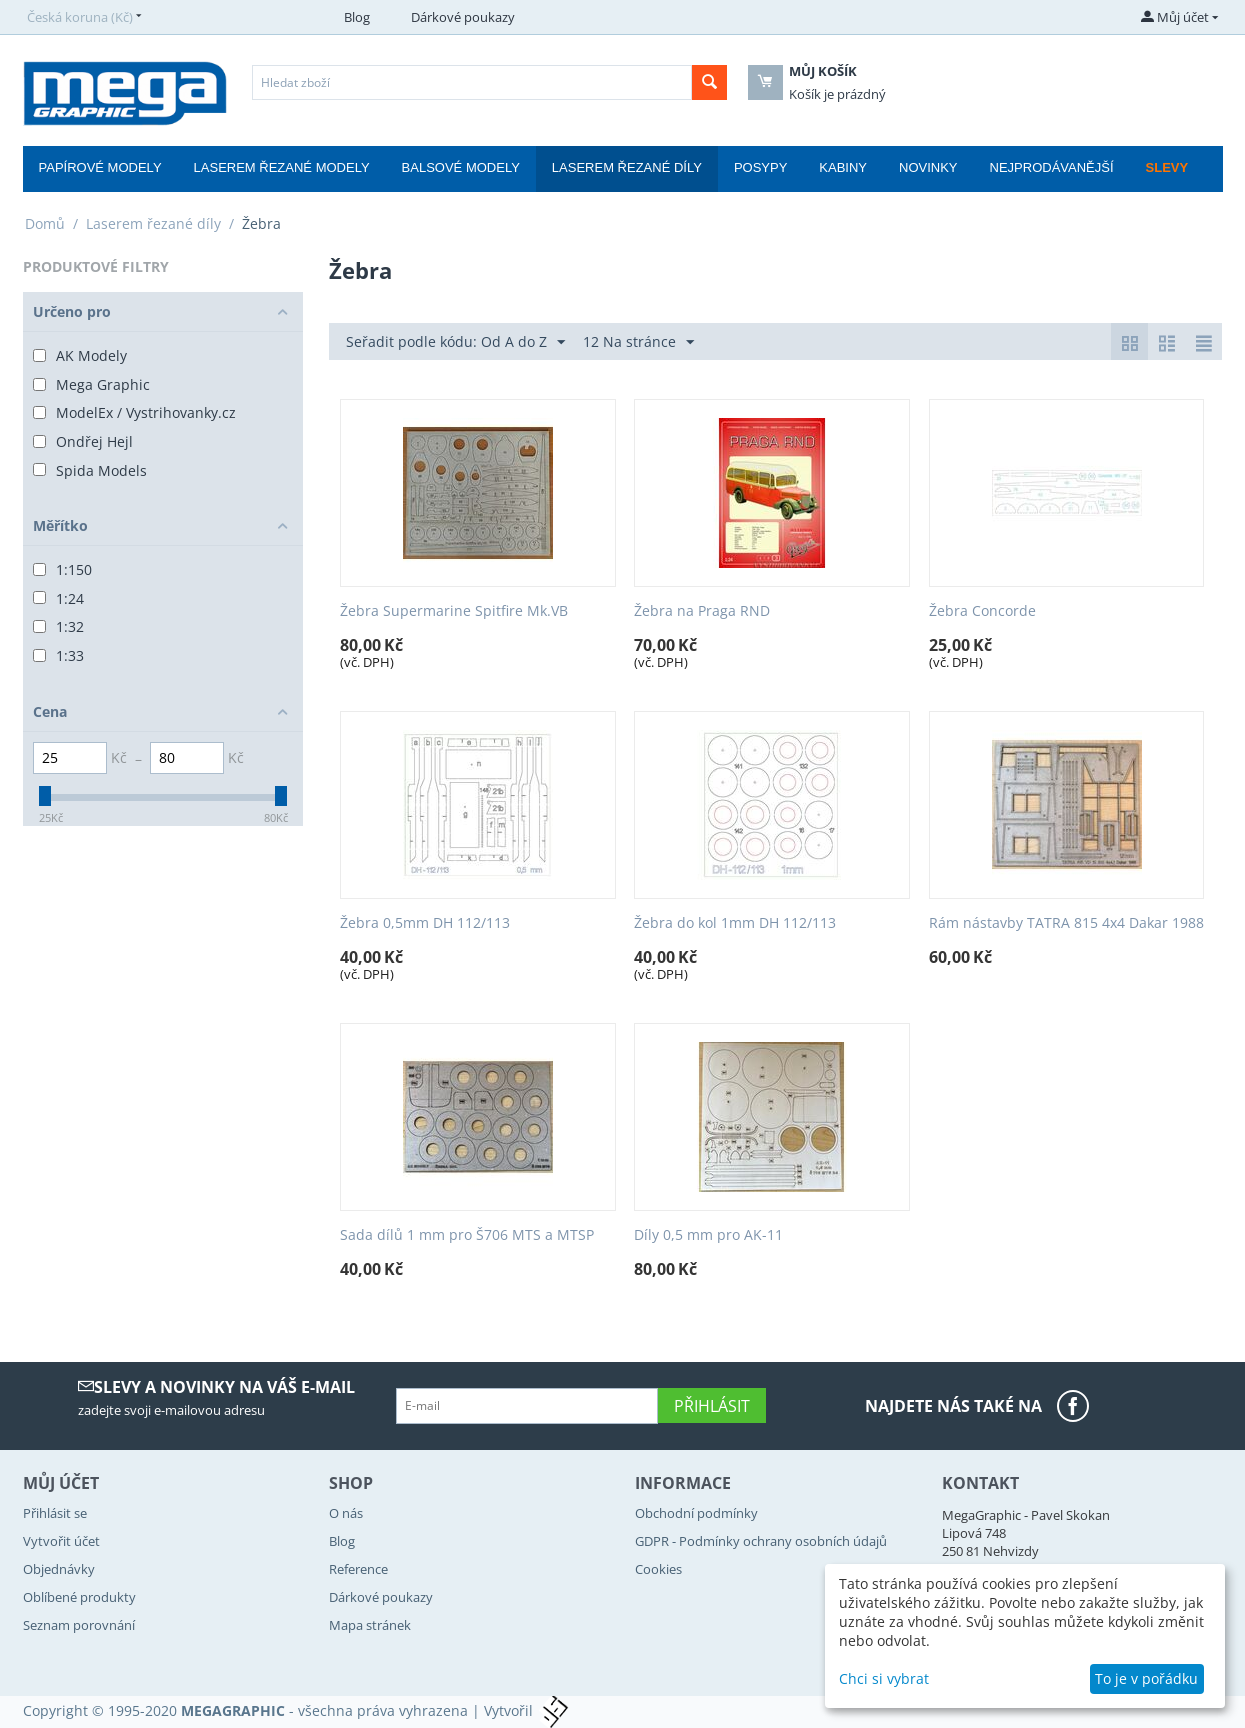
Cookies (658, 1569)
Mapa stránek (370, 1625)
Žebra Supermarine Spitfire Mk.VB (454, 611)
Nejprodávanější (1052, 167)
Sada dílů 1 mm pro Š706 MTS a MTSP (467, 1235)
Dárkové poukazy (463, 17)
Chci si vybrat (884, 1678)
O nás (346, 1513)
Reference (358, 1569)
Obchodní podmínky (696, 1513)
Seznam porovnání (79, 1625)
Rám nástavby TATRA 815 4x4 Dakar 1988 (1066, 923)
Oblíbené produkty (79, 1597)
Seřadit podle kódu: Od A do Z (455, 342)
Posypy (760, 167)
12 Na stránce (638, 342)
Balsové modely (461, 167)
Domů (45, 223)
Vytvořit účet (61, 1541)
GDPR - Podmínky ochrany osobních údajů (761, 1541)
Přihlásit (712, 1406)
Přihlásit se (55, 1513)
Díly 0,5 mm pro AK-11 (708, 1235)
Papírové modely (100, 167)
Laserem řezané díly (627, 167)
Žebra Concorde (982, 611)
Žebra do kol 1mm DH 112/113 (735, 923)
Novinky (928, 167)
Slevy (1167, 167)
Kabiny (843, 167)
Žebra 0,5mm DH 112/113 (425, 923)
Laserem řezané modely (282, 167)
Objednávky (59, 1569)
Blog (357, 17)
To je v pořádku (1146, 1678)
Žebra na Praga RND (702, 611)
